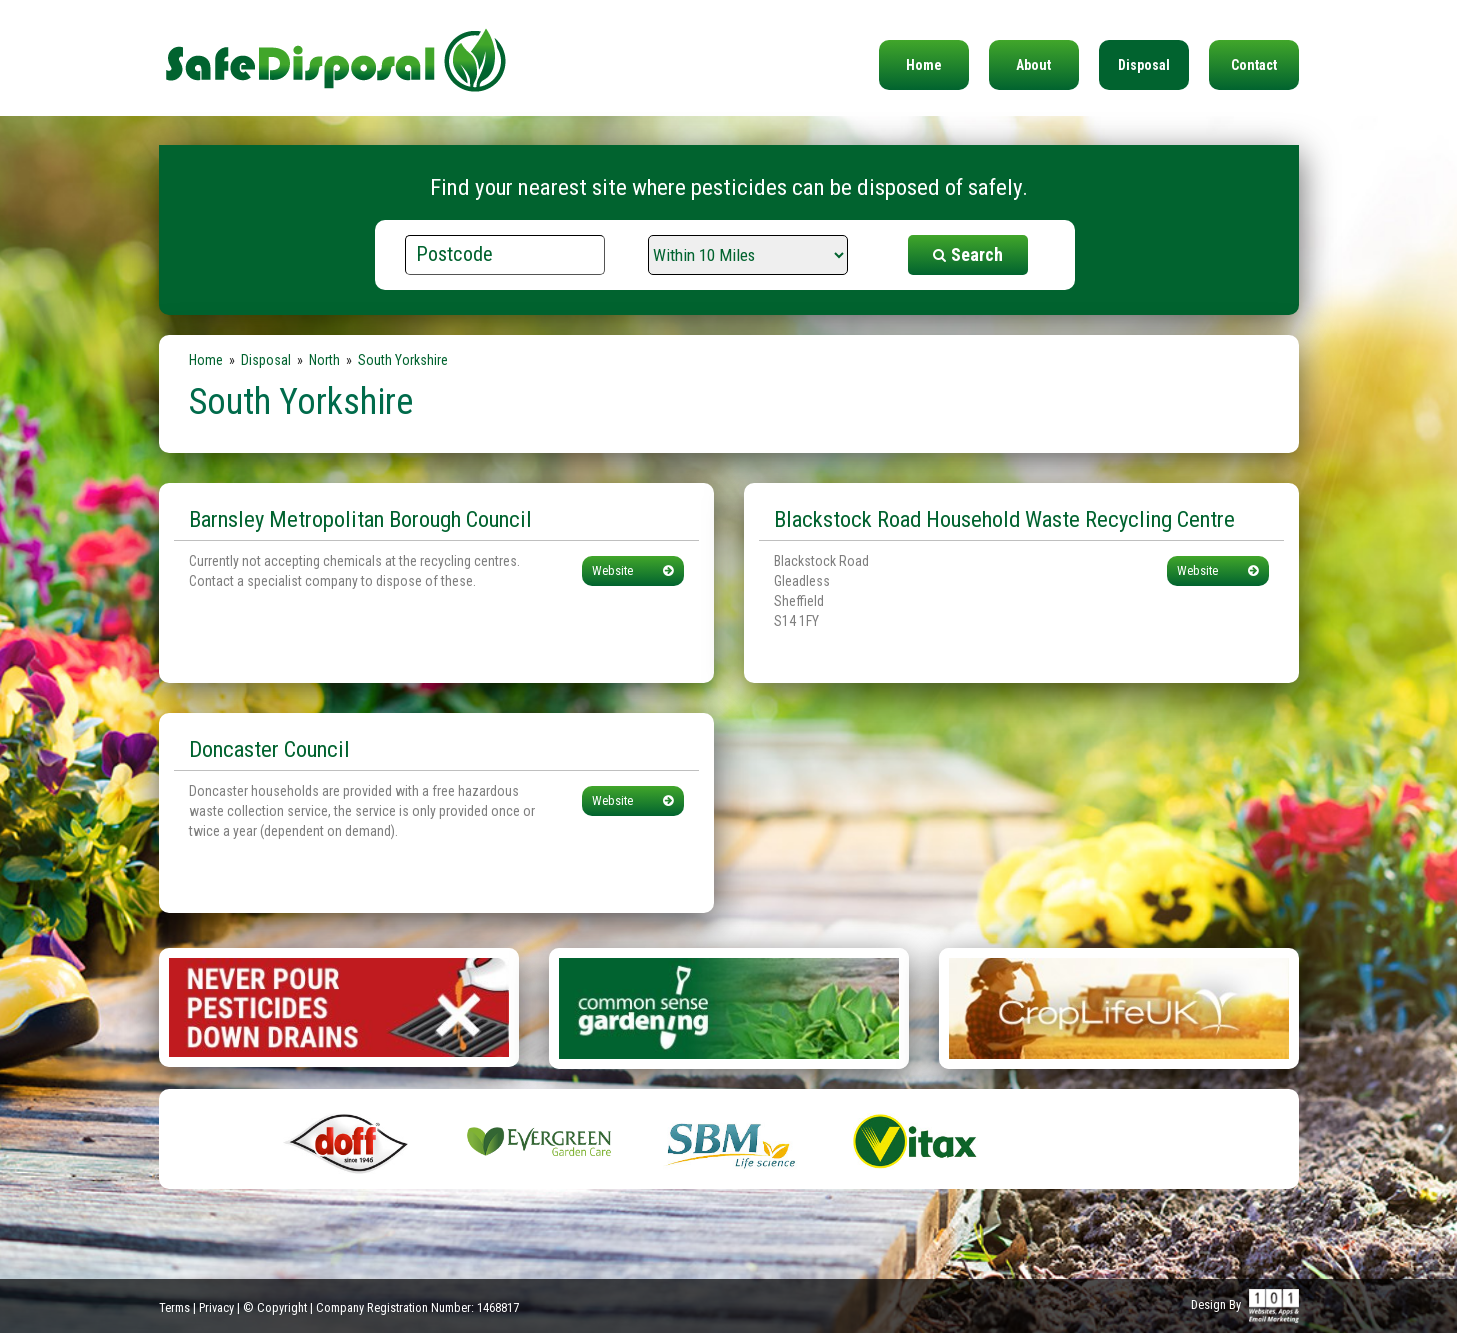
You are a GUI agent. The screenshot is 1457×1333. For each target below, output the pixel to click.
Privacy (216, 1307)
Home (924, 65)
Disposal (1144, 65)
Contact (1254, 65)
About (1033, 65)
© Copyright (275, 1307)
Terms (174, 1307)
